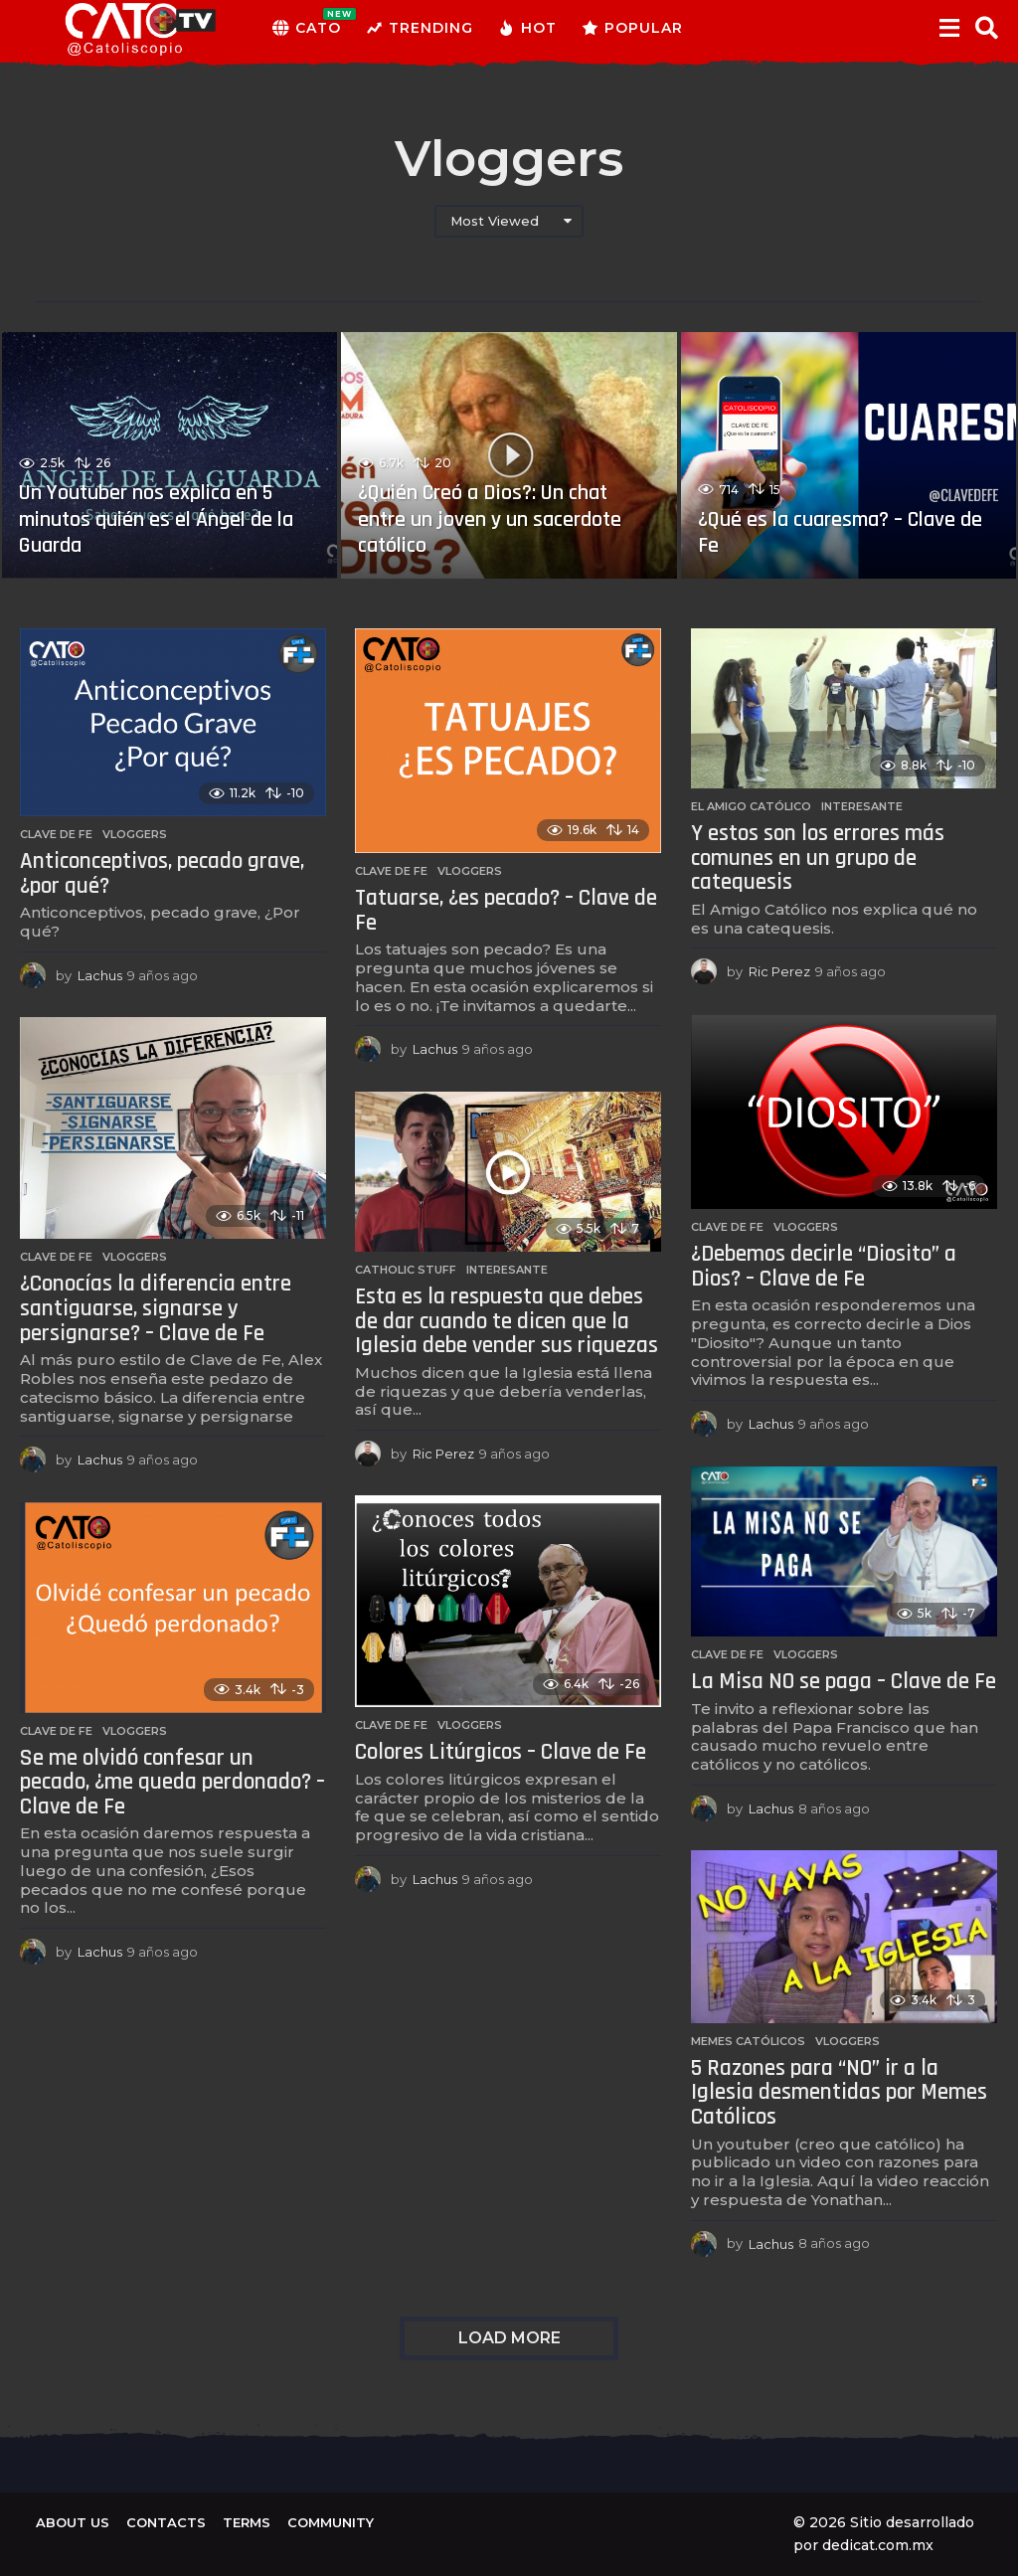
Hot (527, 28)
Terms (246, 2522)
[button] (948, 28)
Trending (419, 28)
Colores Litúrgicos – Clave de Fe (500, 1752)
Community (330, 2522)
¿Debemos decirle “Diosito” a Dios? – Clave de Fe (823, 1266)
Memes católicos (748, 2041)
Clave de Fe (56, 834)
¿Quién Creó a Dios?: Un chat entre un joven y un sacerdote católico (490, 519)
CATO (306, 28)
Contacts (166, 2522)
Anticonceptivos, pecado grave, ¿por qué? (162, 874)
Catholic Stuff (405, 1270)
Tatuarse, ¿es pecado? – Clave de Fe (506, 911)
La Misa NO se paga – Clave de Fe (843, 1681)
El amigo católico (751, 806)
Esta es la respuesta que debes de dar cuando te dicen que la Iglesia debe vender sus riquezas (506, 1321)
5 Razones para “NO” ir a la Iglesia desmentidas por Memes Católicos (839, 2093)
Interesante (862, 806)
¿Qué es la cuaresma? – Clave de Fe (840, 533)
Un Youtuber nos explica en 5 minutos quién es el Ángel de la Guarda (156, 519)
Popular (632, 28)
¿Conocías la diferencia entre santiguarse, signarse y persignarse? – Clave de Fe (155, 1308)
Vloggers (134, 834)
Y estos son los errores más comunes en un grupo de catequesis (817, 858)
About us (72, 2522)
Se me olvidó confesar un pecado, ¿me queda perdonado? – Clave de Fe (172, 1782)
